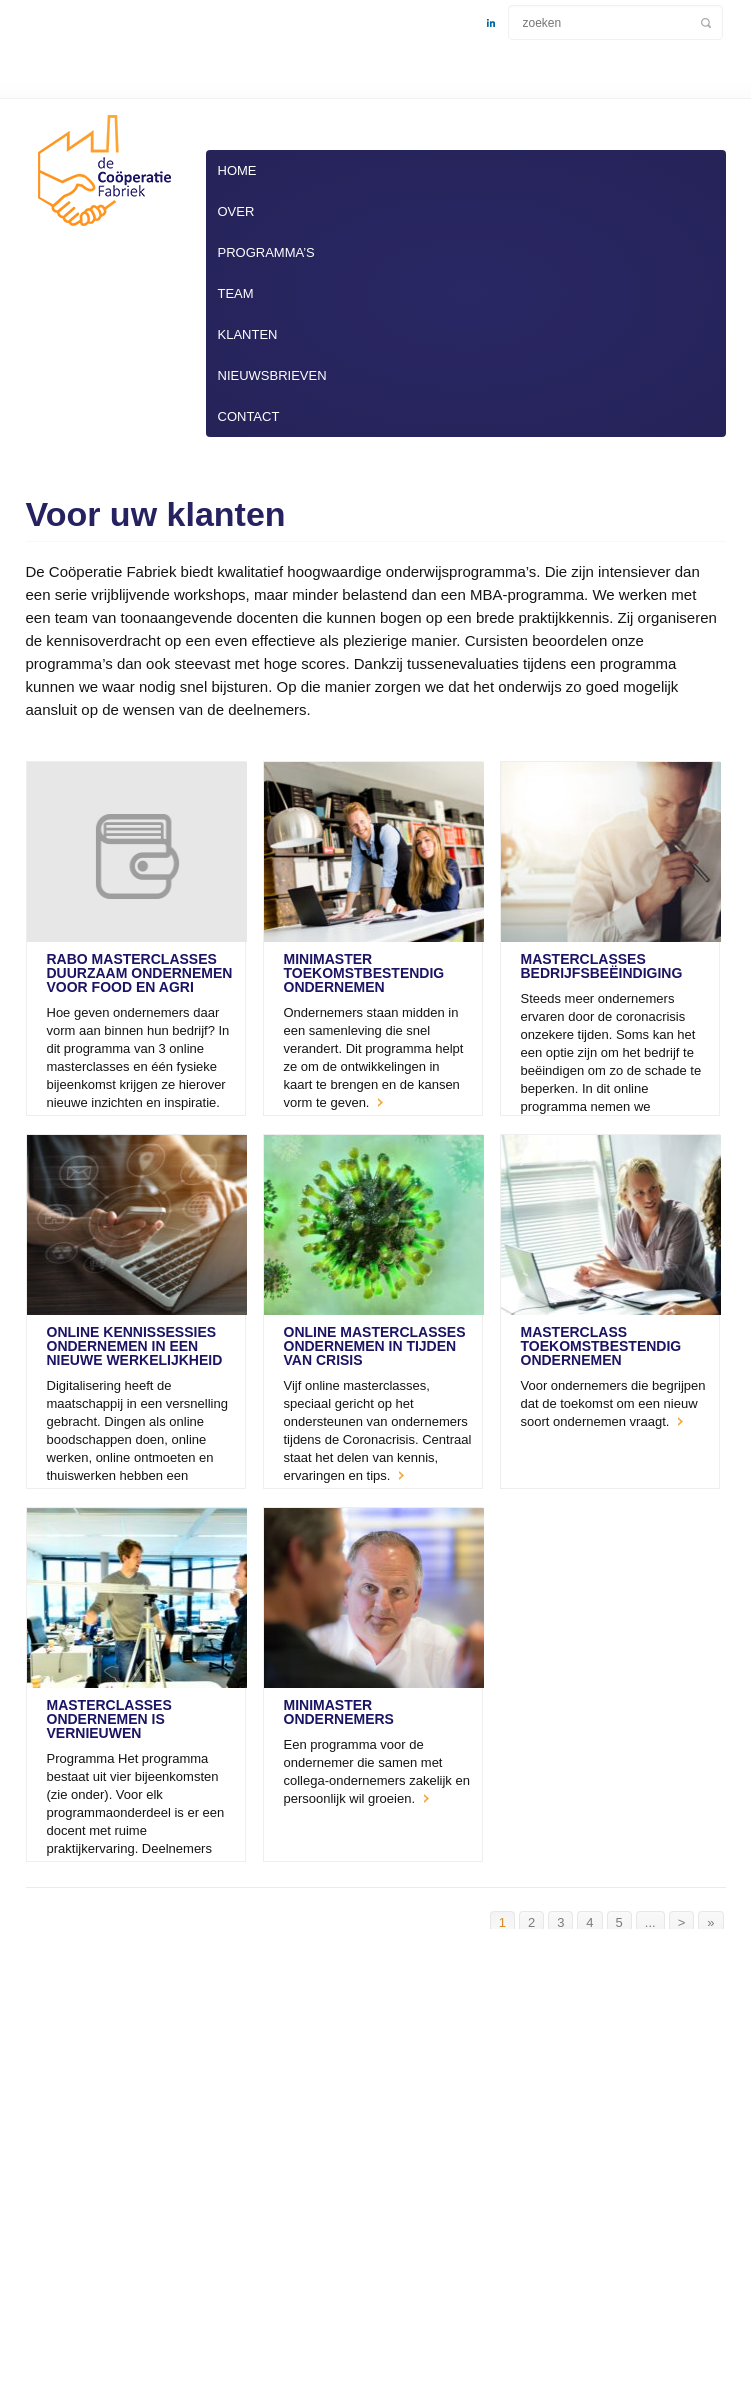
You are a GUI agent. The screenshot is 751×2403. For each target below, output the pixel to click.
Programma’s (266, 252)
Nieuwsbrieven (272, 375)
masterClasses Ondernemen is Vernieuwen (109, 1719)
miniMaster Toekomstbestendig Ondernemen (364, 973)
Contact (249, 416)
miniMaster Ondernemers (339, 1712)
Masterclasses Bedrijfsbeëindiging (602, 966)
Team (236, 293)
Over (236, 211)
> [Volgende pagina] (682, 1922)
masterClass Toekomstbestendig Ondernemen (601, 1346)
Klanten (248, 334)
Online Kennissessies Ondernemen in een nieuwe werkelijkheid (135, 1346)
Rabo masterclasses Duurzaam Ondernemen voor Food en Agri (140, 973)
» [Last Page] (710, 1922)
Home (237, 170)
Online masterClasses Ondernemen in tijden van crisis (375, 1346)
